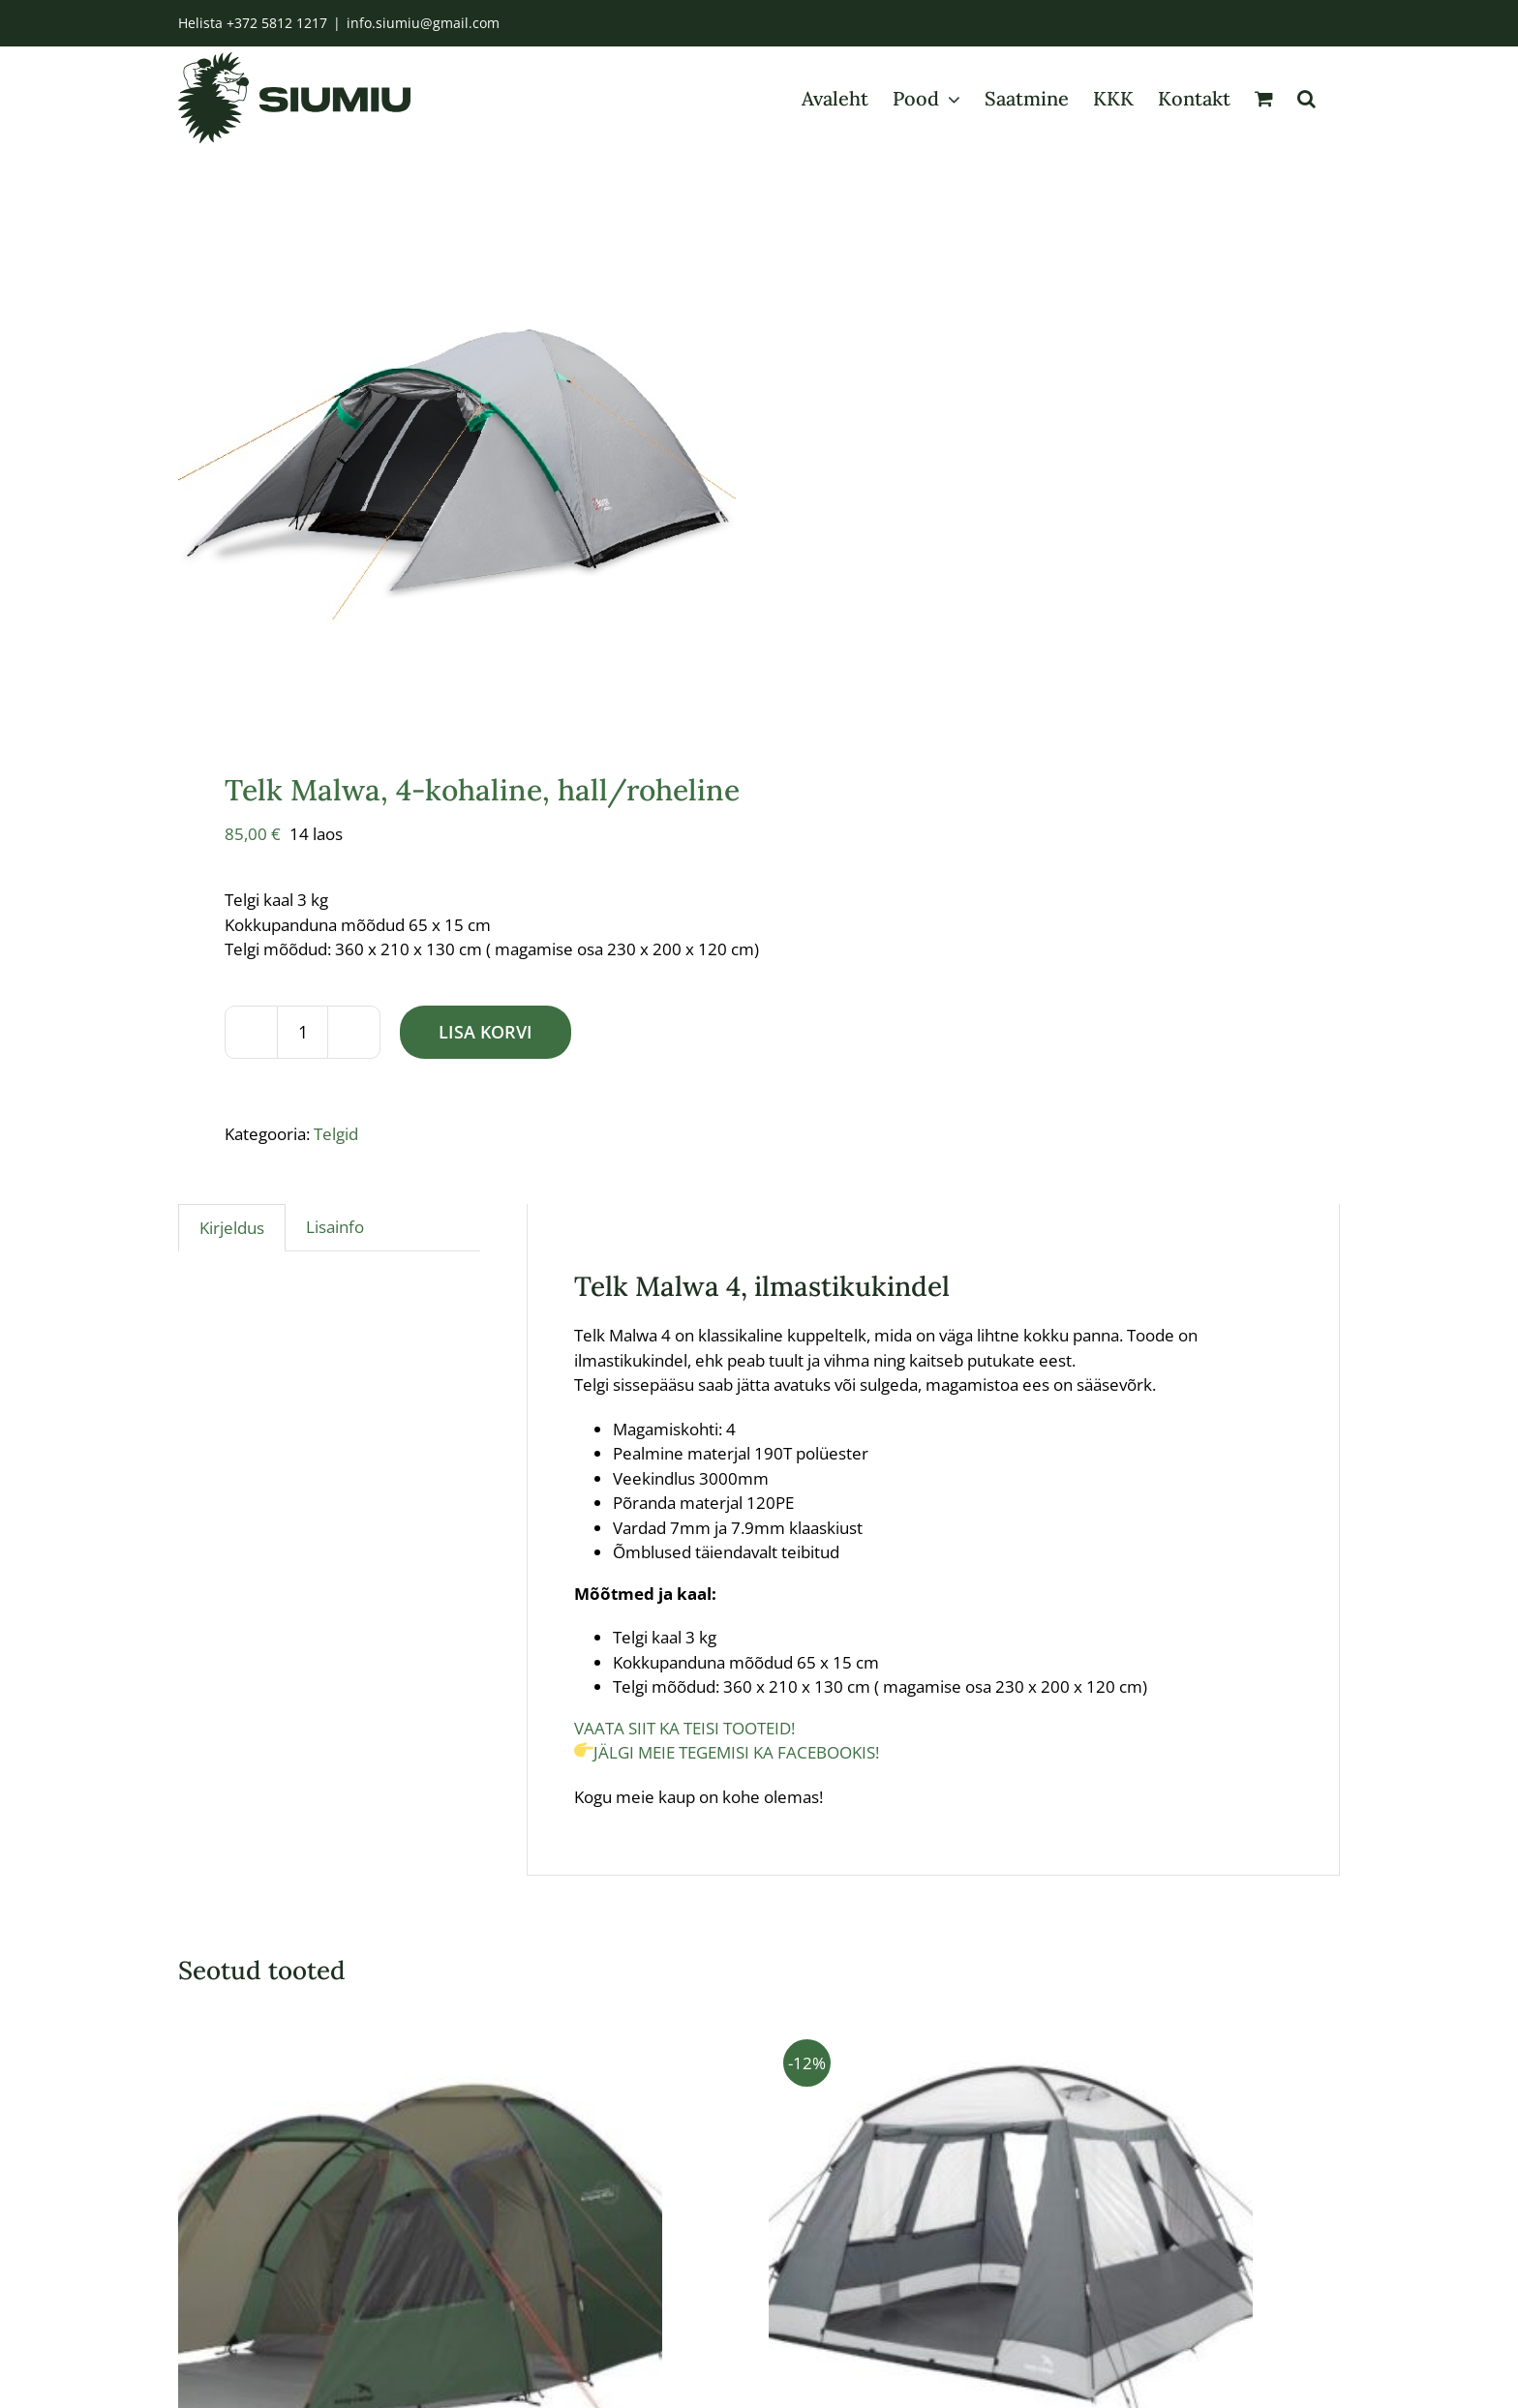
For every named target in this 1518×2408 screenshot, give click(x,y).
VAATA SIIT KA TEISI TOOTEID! (686, 1768)
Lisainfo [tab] (335, 1267)
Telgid (336, 1173)
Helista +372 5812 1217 (252, 23)
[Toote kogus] (302, 1072)
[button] (1306, 98)
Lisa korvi (485, 1071)
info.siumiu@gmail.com (423, 23)
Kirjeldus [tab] (231, 1268)
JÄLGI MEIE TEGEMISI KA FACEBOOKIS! (728, 1793)
